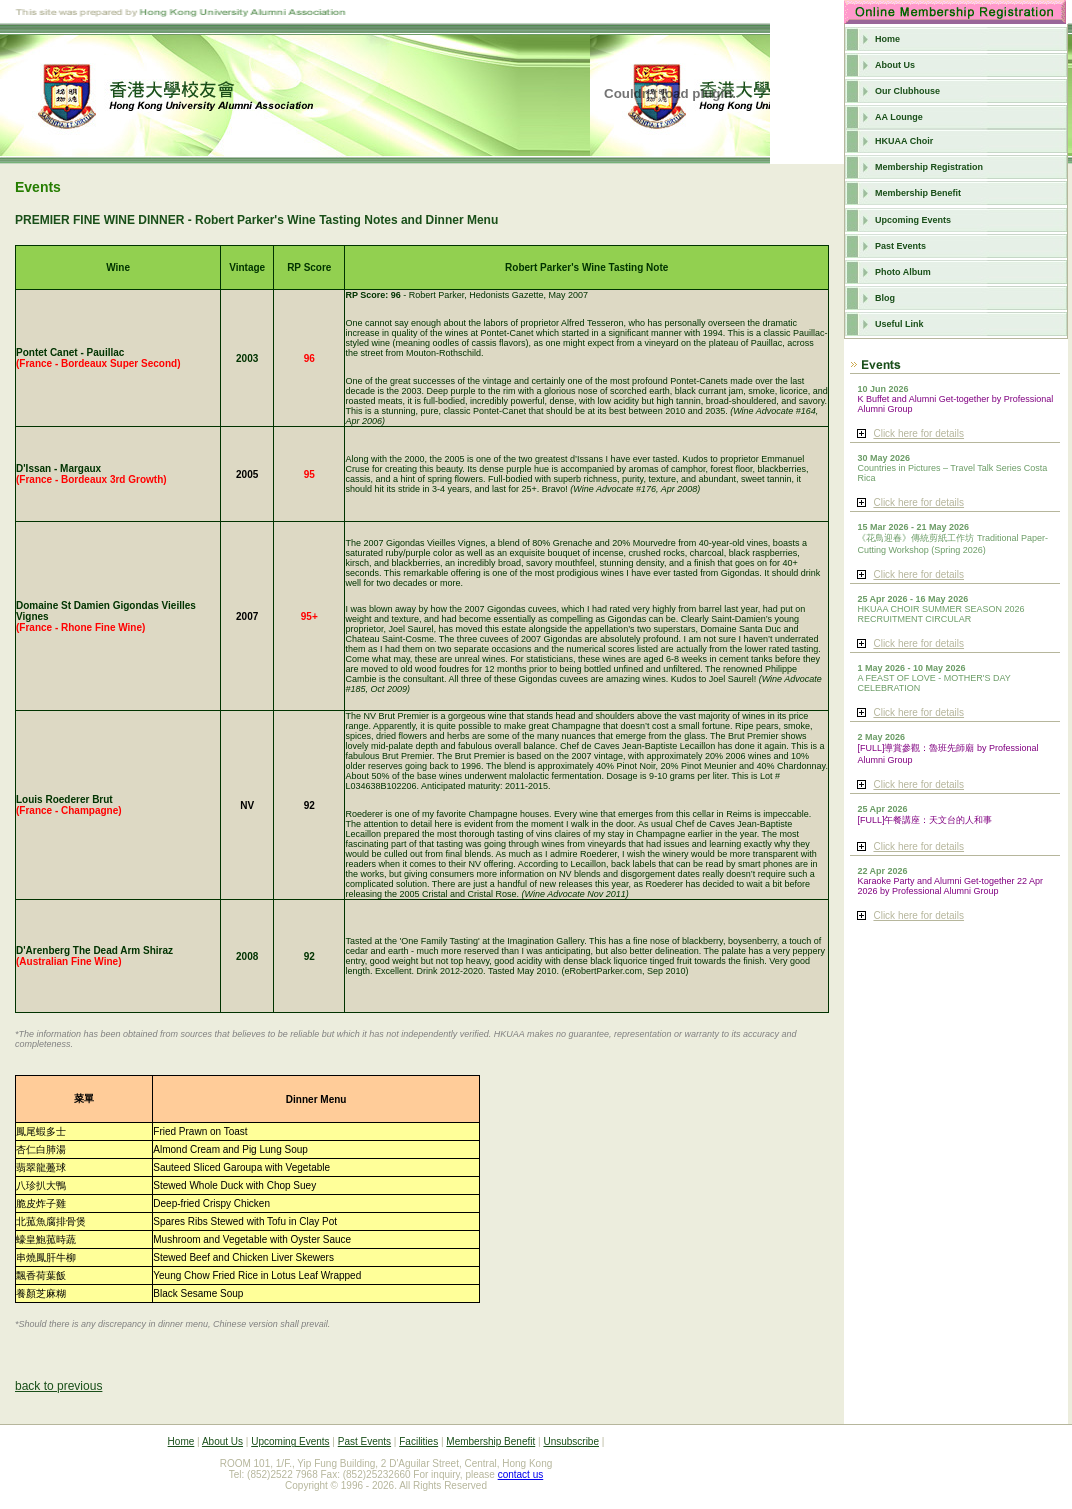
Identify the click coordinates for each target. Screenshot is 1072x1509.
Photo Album (903, 272)
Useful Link (899, 324)
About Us (895, 65)
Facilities (418, 1441)
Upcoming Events (913, 220)
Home (887, 39)
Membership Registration (929, 167)
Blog (885, 298)
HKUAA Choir (904, 141)
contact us (521, 1474)
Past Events (900, 246)
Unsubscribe (571, 1441)
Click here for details (918, 433)
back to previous (58, 1386)
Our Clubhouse (907, 91)
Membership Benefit (918, 193)
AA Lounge (899, 117)
